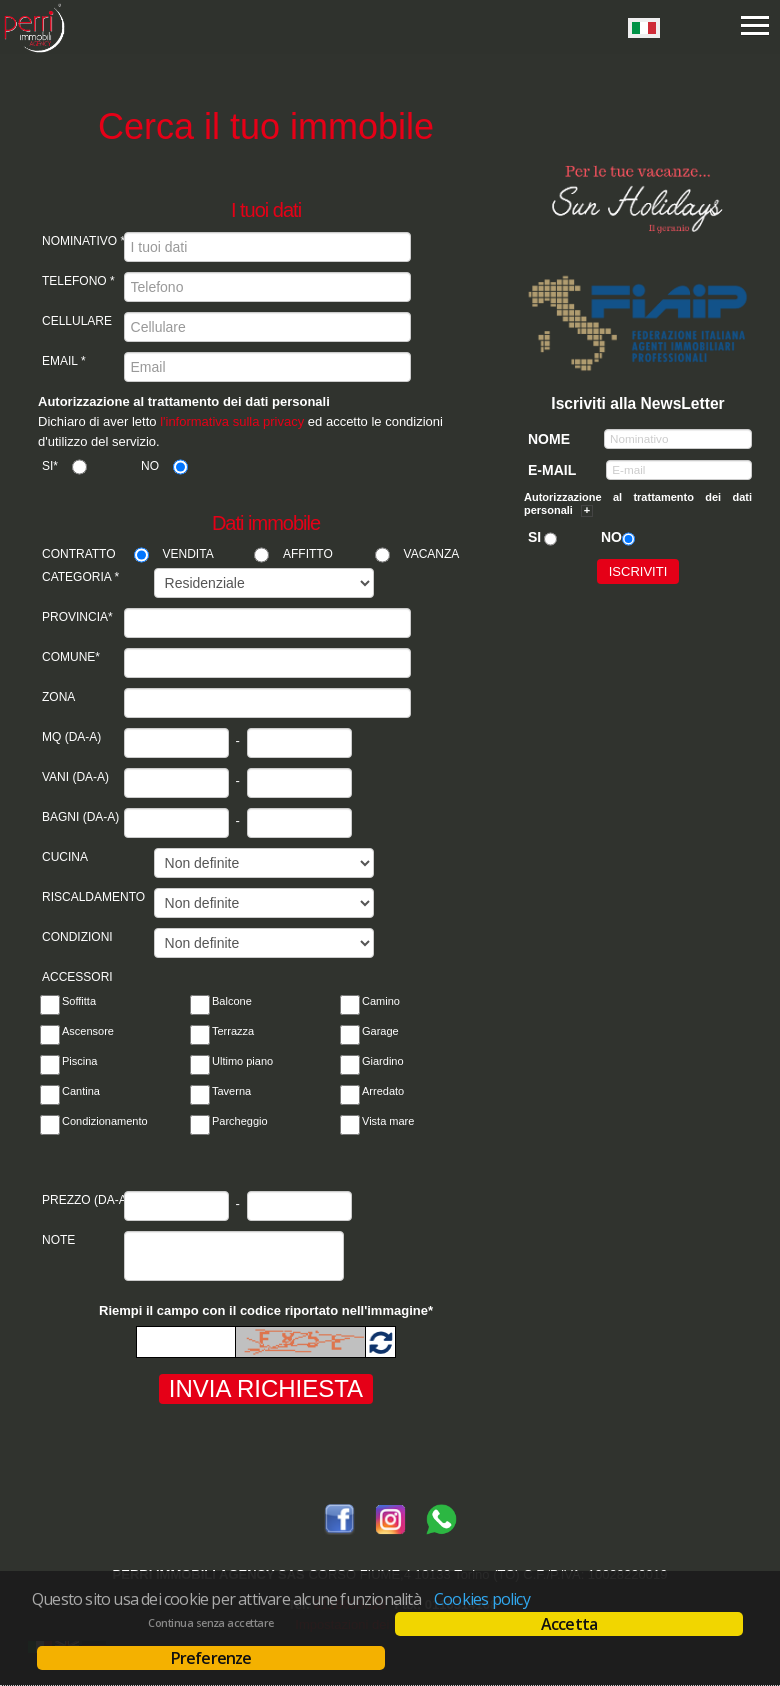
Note (58, 1240)
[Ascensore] (50, 1035)
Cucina (65, 857)
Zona (58, 697)
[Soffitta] (50, 1005)
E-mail (552, 470)
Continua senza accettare (210, 1623)
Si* (50, 466)
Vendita (188, 554)
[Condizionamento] (50, 1125)
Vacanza (432, 554)
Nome (549, 439)
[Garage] (350, 1035)
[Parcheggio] (200, 1125)
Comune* (71, 657)
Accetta (569, 1624)
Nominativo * (83, 241)
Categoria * (80, 577)
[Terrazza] (200, 1035)
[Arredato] (350, 1095)
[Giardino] (350, 1065)
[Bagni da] (176, 823)
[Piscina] (50, 1065)
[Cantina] (50, 1095)
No (150, 466)
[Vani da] (176, 783)
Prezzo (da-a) (83, 1200)
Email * (64, 361)
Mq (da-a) (71, 737)
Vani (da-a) (75, 777)
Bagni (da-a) (80, 817)
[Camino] (350, 1005)
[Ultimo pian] (200, 1065)
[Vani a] (299, 783)
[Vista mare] (350, 1125)
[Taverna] (200, 1095)
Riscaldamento (83, 897)
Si (534, 537)
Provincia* (77, 617)
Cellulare (77, 321)
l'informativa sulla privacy (232, 421)
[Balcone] (200, 1005)
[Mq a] (299, 743)
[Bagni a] (299, 823)
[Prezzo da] (176, 1206)
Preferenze (211, 1658)
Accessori (77, 977)
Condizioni (77, 937)
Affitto (308, 554)
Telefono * (78, 281)
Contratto (79, 554)
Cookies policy (482, 1599)
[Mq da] (176, 743)
